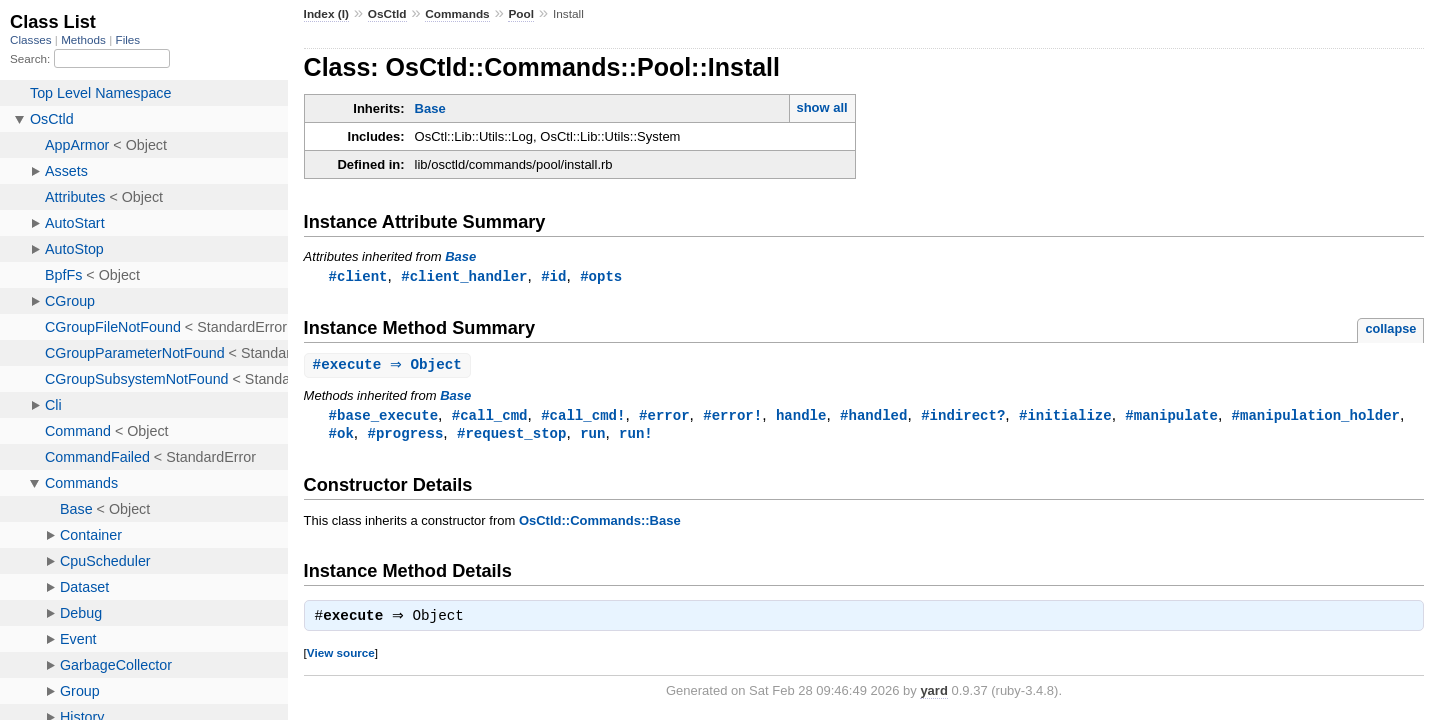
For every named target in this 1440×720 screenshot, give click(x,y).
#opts (601, 276)
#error (664, 417)
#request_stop (511, 436)
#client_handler (464, 276)
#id (553, 276)
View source (341, 658)
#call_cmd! (583, 417)
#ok (341, 436)
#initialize (1065, 417)
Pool (521, 14)
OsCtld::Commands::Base (600, 524)
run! (636, 436)
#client (358, 276)
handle (801, 417)
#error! (732, 417)
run (592, 436)
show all (821, 107)
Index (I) (326, 14)
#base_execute (383, 417)
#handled (873, 417)
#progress (406, 436)
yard (933, 696)
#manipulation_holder (1315, 417)
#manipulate (1171, 417)
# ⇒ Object (390, 366)
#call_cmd (490, 417)
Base (430, 108)
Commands (457, 14)
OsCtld (387, 14)
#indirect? (963, 417)
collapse (1390, 329)
